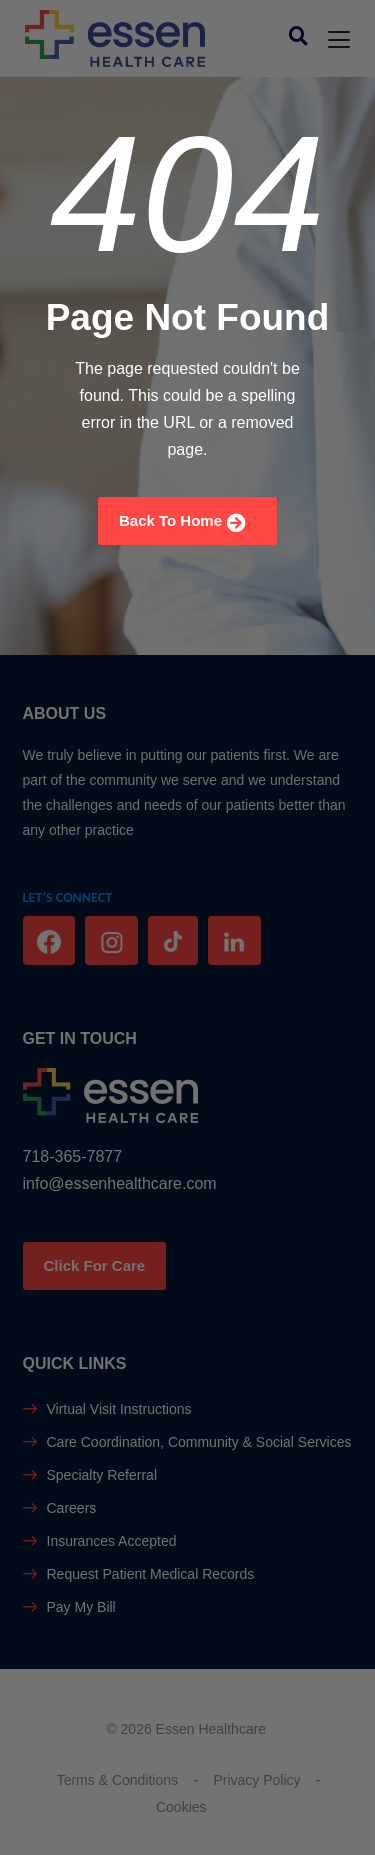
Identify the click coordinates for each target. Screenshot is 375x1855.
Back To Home (182, 522)
